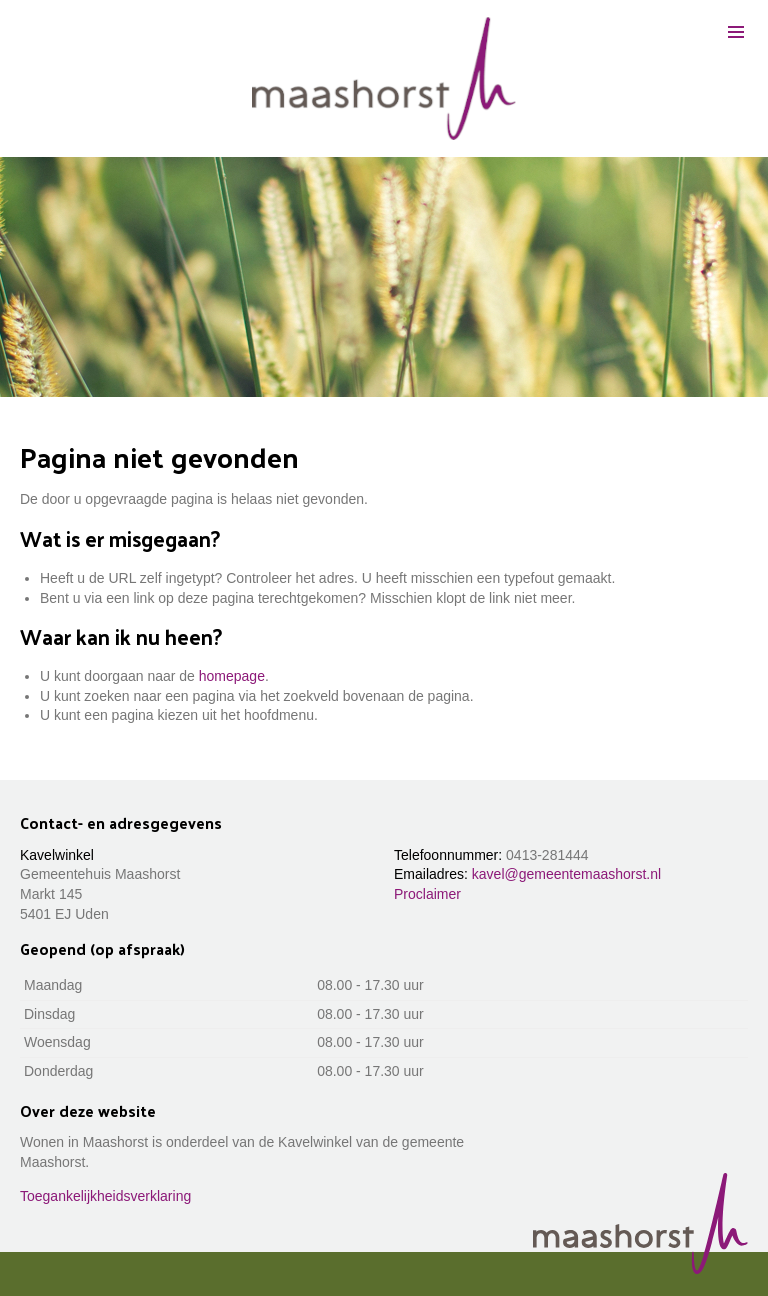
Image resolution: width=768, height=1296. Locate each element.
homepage (232, 676)
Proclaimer (427, 894)
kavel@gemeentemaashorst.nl (566, 874)
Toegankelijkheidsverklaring (105, 1196)
